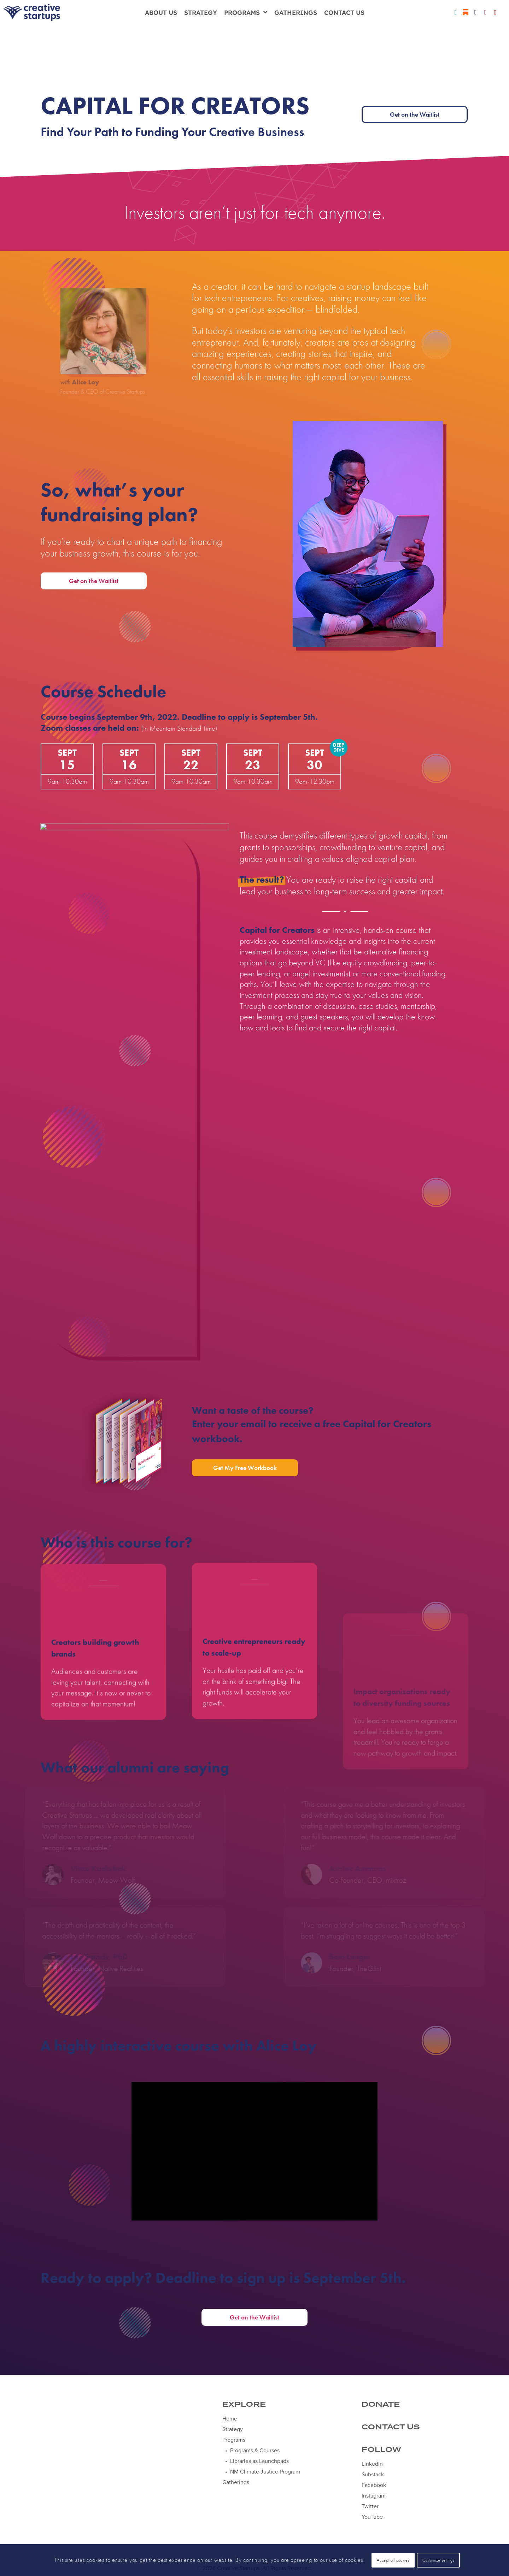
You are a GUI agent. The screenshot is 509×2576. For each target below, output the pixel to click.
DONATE (381, 2404)
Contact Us (344, 12)
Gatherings (295, 12)
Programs (245, 12)
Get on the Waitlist (414, 114)
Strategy (200, 12)
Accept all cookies (393, 2560)
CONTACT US (391, 2427)
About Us (161, 12)
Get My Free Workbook (245, 1468)
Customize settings (438, 2560)
